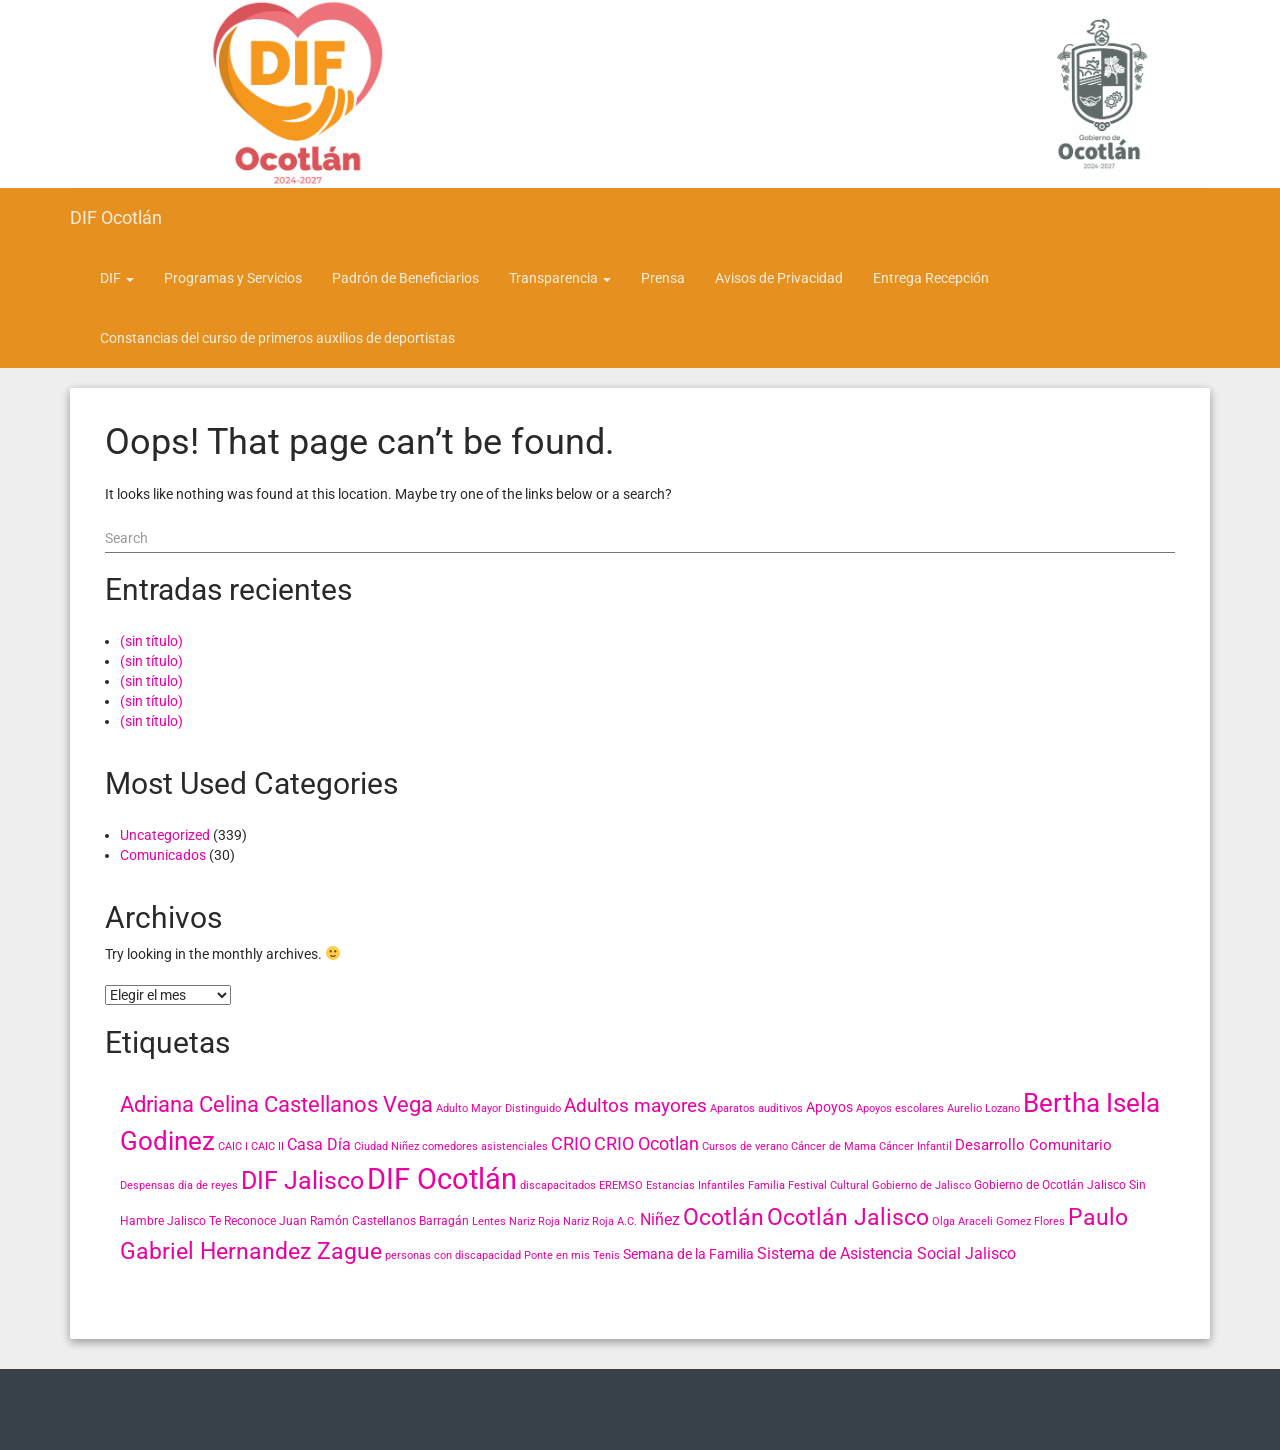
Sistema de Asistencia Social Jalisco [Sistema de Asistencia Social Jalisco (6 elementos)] (886, 1253)
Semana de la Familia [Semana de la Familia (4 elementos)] (688, 1254)
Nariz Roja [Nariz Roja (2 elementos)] (534, 1221)
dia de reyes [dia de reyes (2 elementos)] (208, 1185)
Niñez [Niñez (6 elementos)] (660, 1219)
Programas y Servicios (233, 278)
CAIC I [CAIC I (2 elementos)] (233, 1146)
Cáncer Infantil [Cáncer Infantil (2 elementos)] (915, 1146)
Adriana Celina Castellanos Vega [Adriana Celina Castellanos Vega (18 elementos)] (276, 1104)
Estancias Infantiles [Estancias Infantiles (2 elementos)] (695, 1185)
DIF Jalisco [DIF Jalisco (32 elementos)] (302, 1180)
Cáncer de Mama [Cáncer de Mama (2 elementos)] (833, 1146)
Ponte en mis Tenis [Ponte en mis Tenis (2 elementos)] (572, 1255)
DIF (117, 278)
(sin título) (151, 641)
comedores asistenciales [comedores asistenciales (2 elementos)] (485, 1146)
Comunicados (163, 855)
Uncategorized (165, 835)
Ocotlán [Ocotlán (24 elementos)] (723, 1217)
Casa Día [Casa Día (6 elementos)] (319, 1144)
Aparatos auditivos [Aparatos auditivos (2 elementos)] (756, 1108)
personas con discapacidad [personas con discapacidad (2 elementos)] (453, 1255)
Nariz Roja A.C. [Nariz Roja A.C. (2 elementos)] (600, 1221)
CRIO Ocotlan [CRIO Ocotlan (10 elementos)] (646, 1143)
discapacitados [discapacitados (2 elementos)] (558, 1185)
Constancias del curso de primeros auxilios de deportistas (277, 338)
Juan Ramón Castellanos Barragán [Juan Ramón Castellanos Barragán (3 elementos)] (374, 1221)
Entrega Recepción (931, 278)
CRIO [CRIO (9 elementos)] (571, 1143)
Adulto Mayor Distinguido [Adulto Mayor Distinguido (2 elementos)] (498, 1108)
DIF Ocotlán (116, 217)
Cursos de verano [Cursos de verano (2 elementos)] (745, 1146)
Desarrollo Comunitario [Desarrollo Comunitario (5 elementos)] (1033, 1145)
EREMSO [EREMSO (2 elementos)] (621, 1185)
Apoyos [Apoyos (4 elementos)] (829, 1107)
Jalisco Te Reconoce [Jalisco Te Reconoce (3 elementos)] (221, 1221)
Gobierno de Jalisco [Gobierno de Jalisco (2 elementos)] (921, 1185)
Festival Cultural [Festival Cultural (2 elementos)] (828, 1185)
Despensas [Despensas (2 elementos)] (147, 1185)
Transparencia (560, 278)
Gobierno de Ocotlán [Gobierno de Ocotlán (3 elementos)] (1029, 1185)
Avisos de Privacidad (779, 278)
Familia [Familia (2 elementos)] (766, 1185)
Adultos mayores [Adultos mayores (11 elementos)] (635, 1105)
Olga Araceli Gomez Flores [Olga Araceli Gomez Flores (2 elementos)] (998, 1221)
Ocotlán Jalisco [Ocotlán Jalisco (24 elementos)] (848, 1217)
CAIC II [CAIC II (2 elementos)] (267, 1146)
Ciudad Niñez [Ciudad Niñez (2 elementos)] (386, 1146)
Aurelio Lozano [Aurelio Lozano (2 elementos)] (983, 1108)
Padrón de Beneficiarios (405, 278)
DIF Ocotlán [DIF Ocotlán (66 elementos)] (442, 1179)
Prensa (663, 278)
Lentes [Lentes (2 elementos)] (489, 1221)
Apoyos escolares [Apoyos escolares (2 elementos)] (900, 1108)
